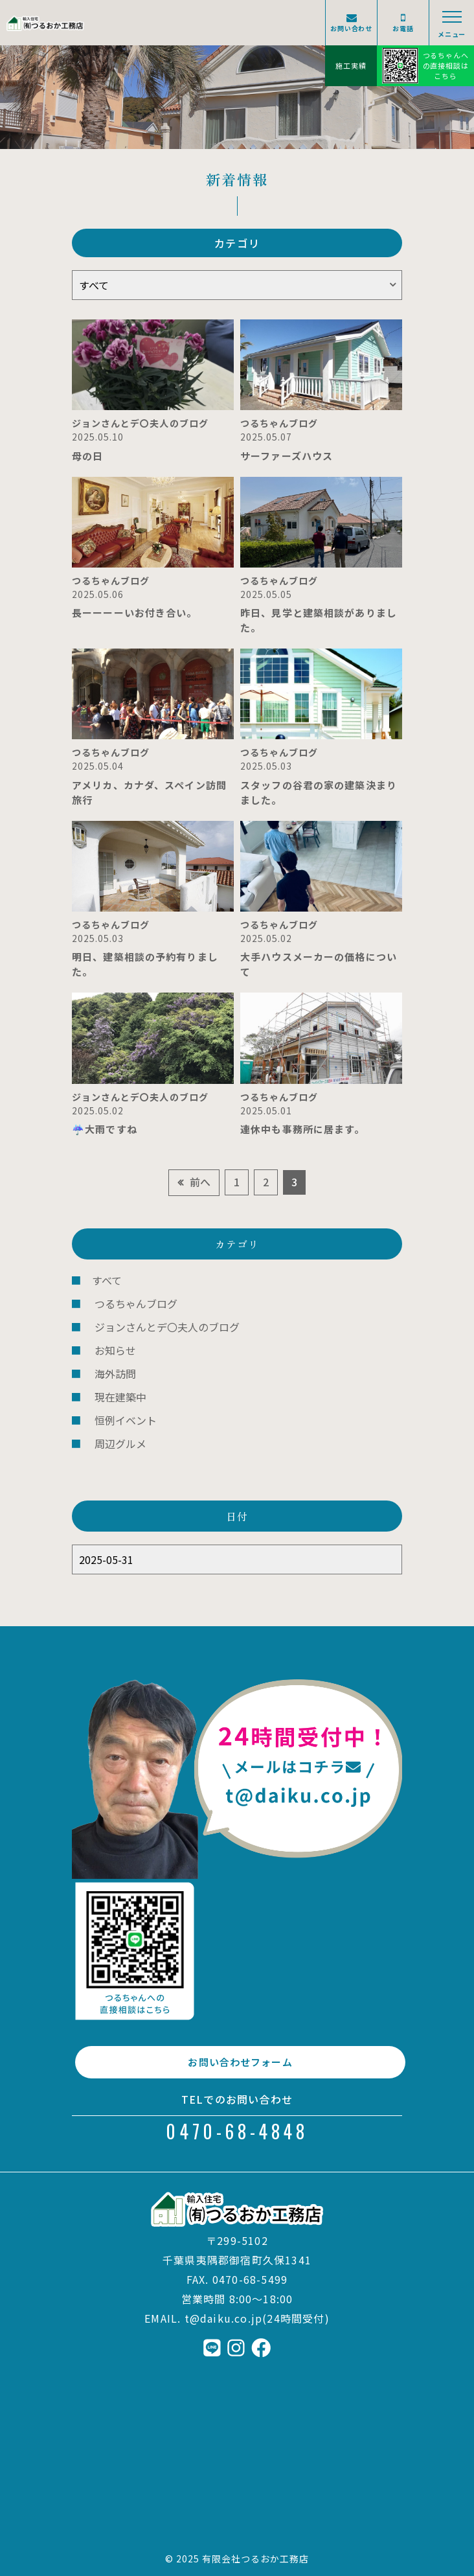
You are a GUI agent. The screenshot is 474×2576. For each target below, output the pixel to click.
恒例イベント (126, 1420)
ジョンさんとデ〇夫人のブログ (167, 1327)
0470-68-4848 (237, 2131)
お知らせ (115, 1350)
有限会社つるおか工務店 (256, 2558)
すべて (107, 1280)
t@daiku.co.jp (224, 2318)
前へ (200, 1182)
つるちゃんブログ (136, 1303)
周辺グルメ (120, 1443)
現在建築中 (120, 1397)
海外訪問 (115, 1373)
